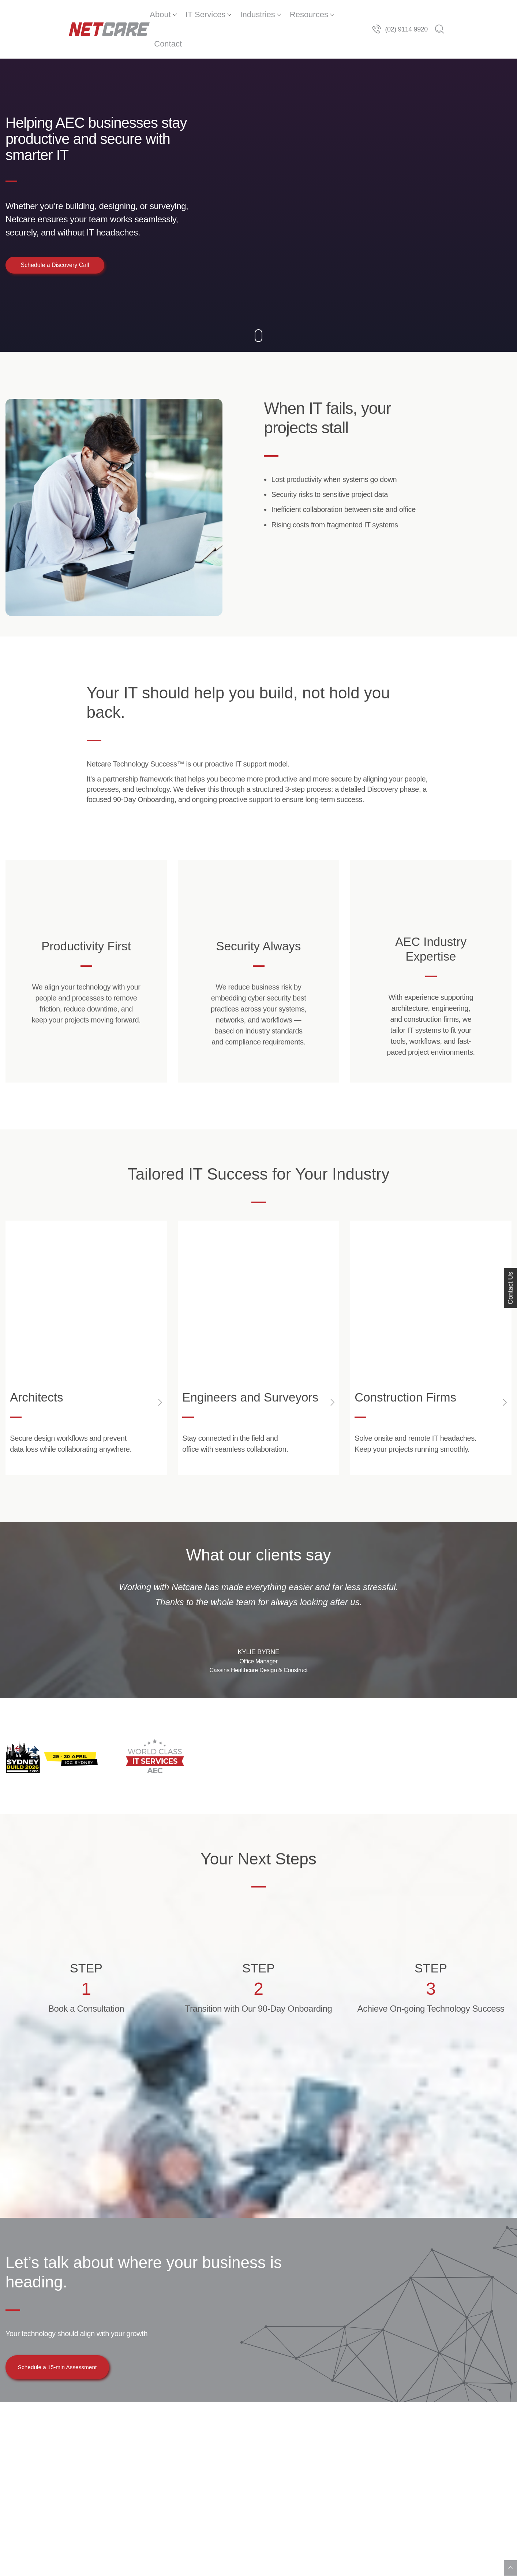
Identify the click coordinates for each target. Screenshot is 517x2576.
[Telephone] (439, 14)
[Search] (503, 14)
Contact (339, 14)
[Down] (258, 310)
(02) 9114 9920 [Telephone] (469, 14)
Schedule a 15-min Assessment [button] (71, 2365)
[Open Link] (86, 1336)
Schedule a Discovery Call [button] (54, 236)
